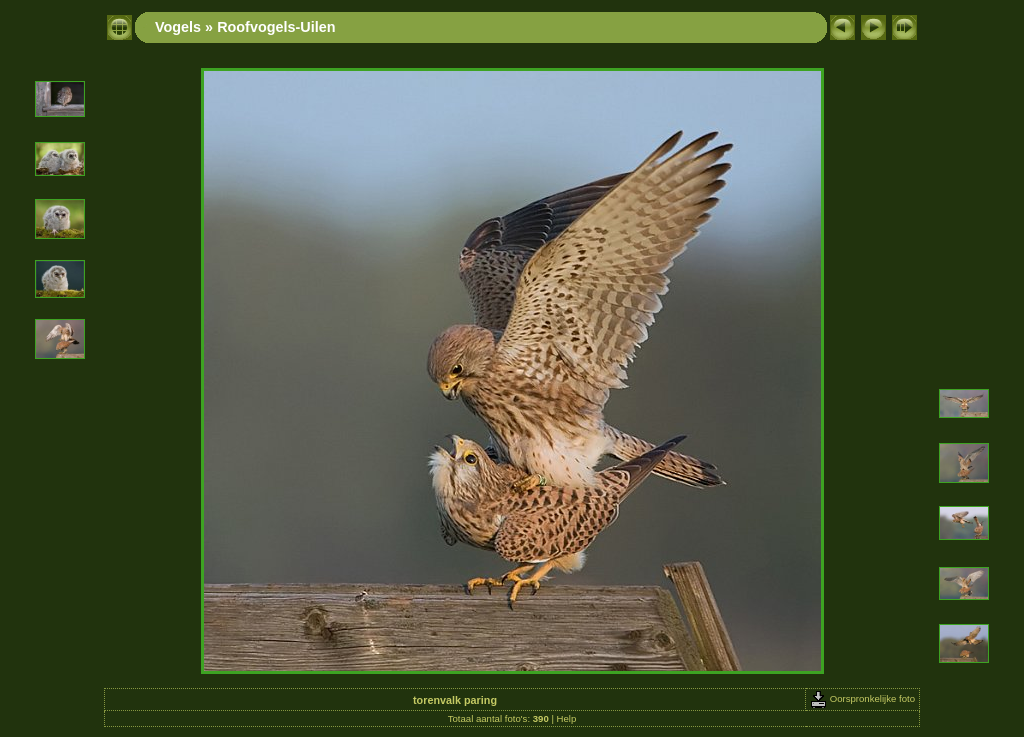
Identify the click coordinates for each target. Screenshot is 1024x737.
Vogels (178, 27)
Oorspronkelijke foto (862, 698)
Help (567, 718)
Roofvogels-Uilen (276, 27)
